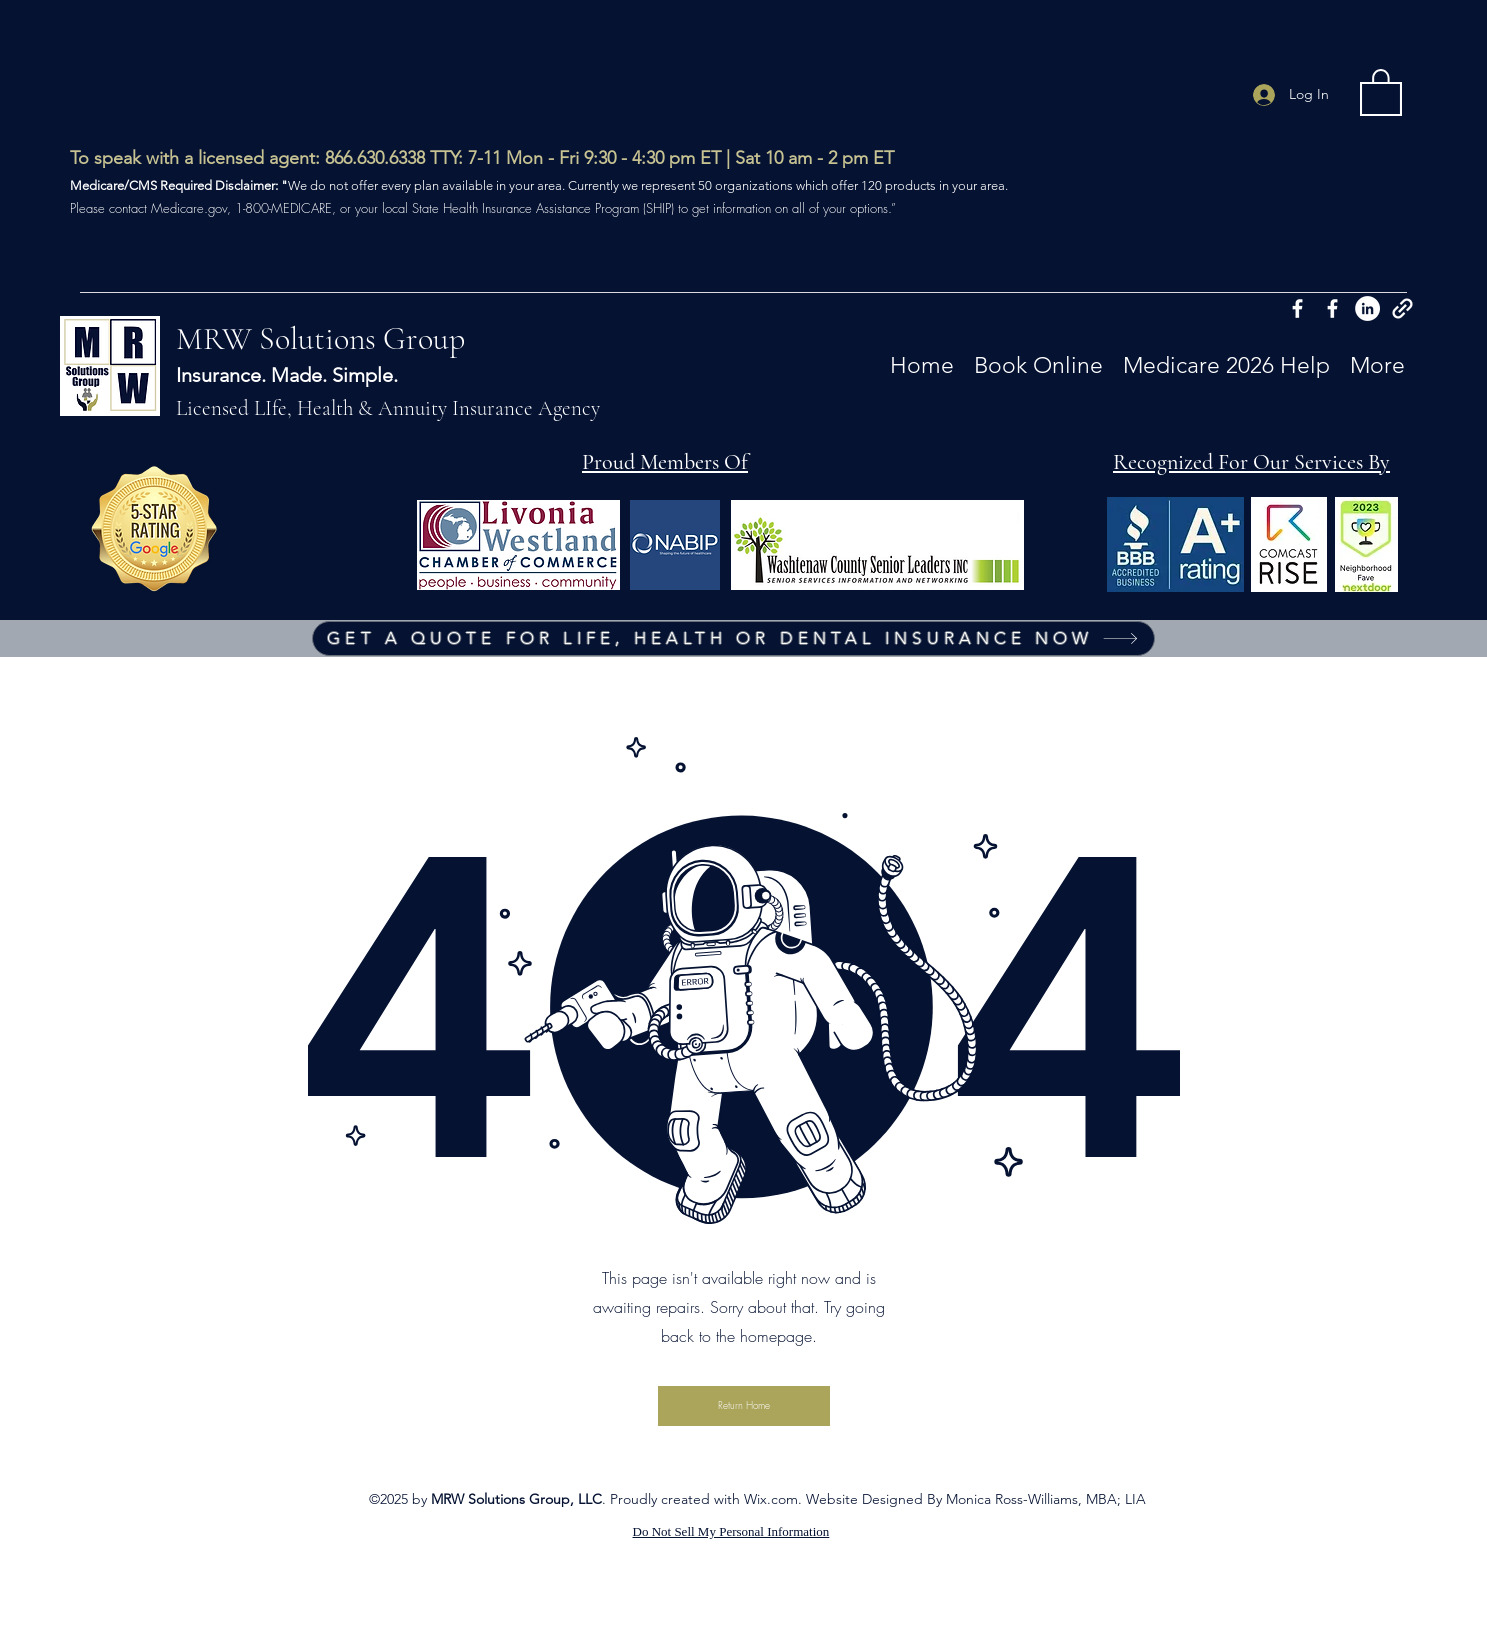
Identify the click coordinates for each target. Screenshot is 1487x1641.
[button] (1381, 91)
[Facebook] (1297, 308)
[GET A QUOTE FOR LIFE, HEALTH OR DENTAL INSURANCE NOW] (733, 638)
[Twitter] (1367, 308)
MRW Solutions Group (320, 338)
